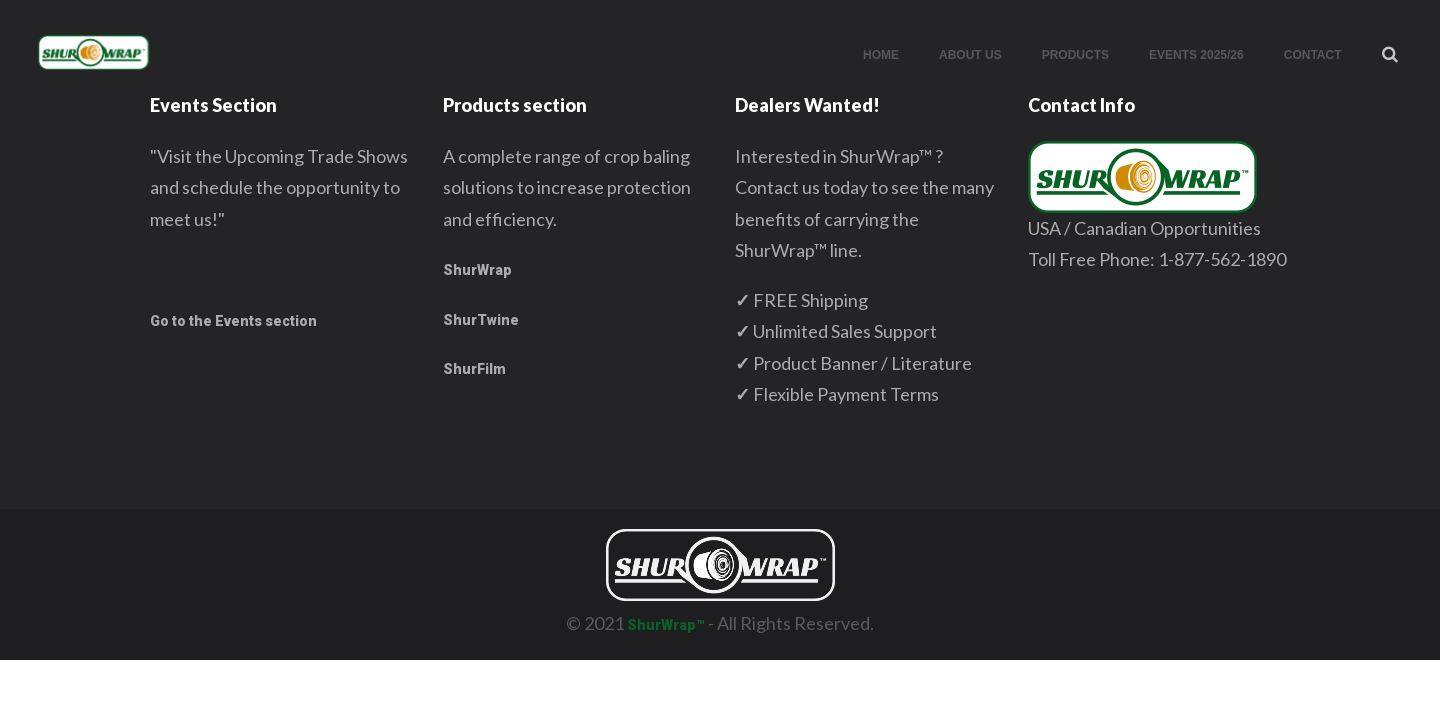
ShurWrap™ (666, 625)
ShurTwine (481, 320)
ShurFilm (474, 369)
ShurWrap (477, 270)
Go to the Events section (233, 321)
